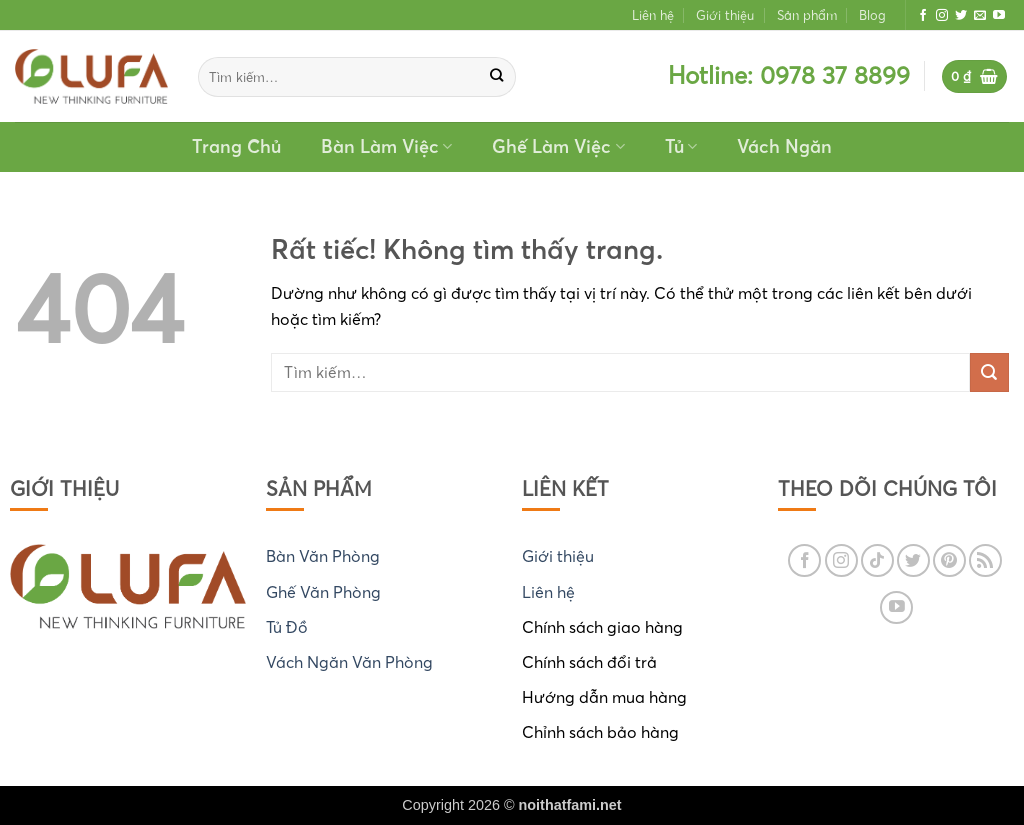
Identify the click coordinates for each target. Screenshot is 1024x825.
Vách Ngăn (784, 146)
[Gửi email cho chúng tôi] (980, 15)
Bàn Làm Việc (386, 146)
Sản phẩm (807, 15)
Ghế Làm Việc (558, 146)
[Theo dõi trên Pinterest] (949, 560)
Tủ (681, 146)
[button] (975, 76)
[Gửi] (497, 77)
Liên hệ (653, 15)
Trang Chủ (236, 146)
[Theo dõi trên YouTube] (999, 15)
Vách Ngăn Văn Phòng (349, 662)
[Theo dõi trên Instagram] (942, 15)
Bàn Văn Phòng (323, 556)
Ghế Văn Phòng (323, 592)
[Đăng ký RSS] (985, 560)
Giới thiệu (725, 15)
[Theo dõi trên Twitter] (961, 15)
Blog (872, 15)
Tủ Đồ (287, 627)
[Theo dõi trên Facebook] (923, 15)
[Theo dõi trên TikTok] (877, 560)
